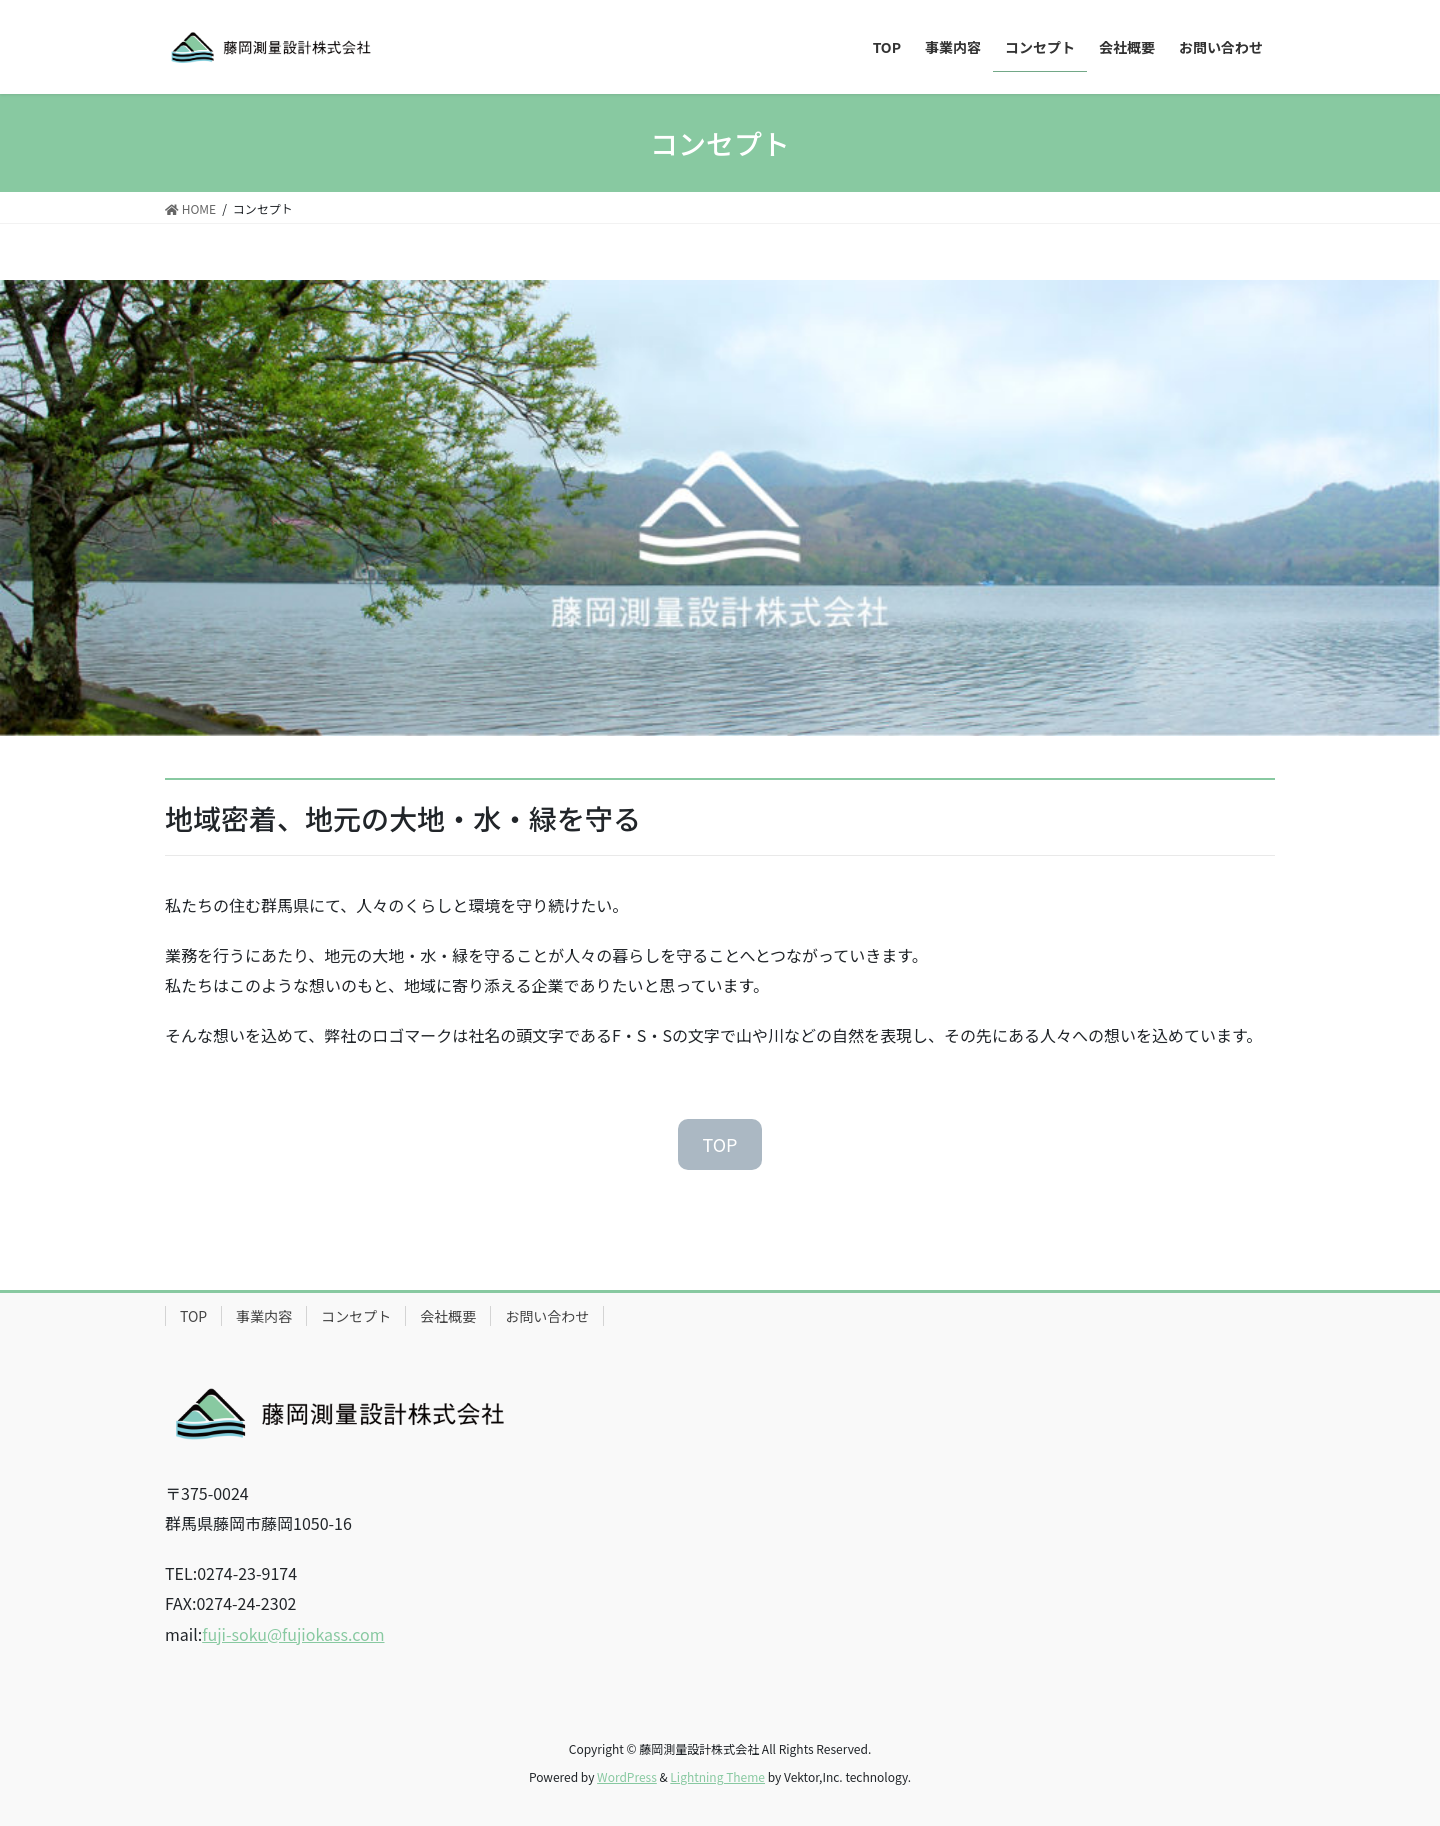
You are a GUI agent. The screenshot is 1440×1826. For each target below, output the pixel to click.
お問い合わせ (547, 1316)
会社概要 (448, 1316)
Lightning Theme (717, 1776)
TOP (719, 1144)
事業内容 (264, 1316)
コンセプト (356, 1316)
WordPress (627, 1776)
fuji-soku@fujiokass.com (293, 1634)
